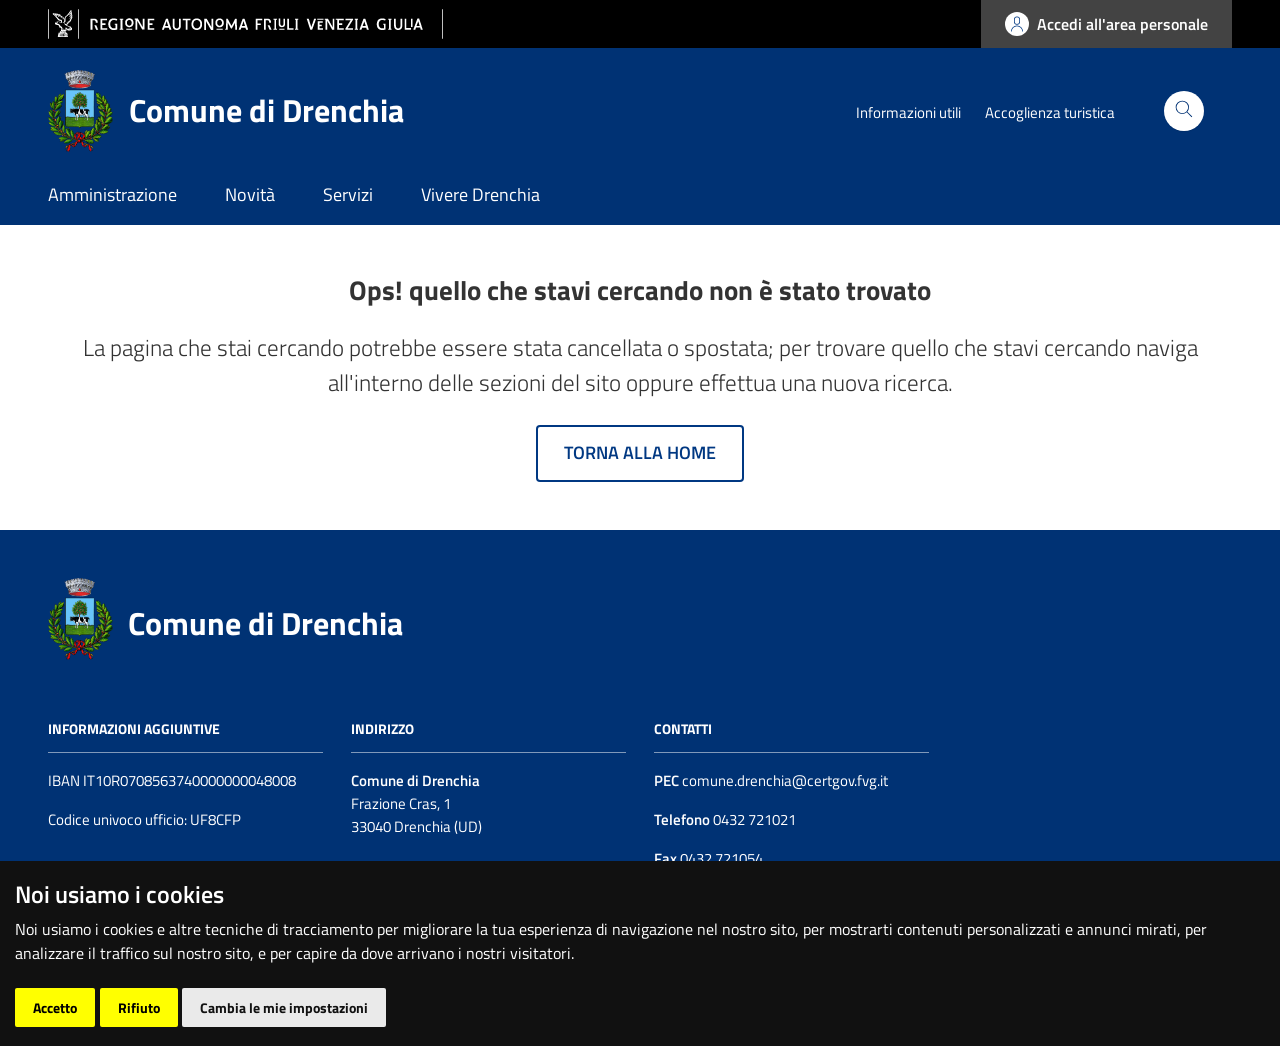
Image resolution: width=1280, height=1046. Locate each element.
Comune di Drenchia (265, 623)
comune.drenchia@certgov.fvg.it (785, 780)
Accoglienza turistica (1050, 112)
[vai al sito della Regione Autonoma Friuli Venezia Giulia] (245, 24)
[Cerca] (1184, 111)
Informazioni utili (908, 112)
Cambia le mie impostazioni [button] (284, 1007)
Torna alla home (640, 452)
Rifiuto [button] (139, 1007)
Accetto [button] (55, 1007)
